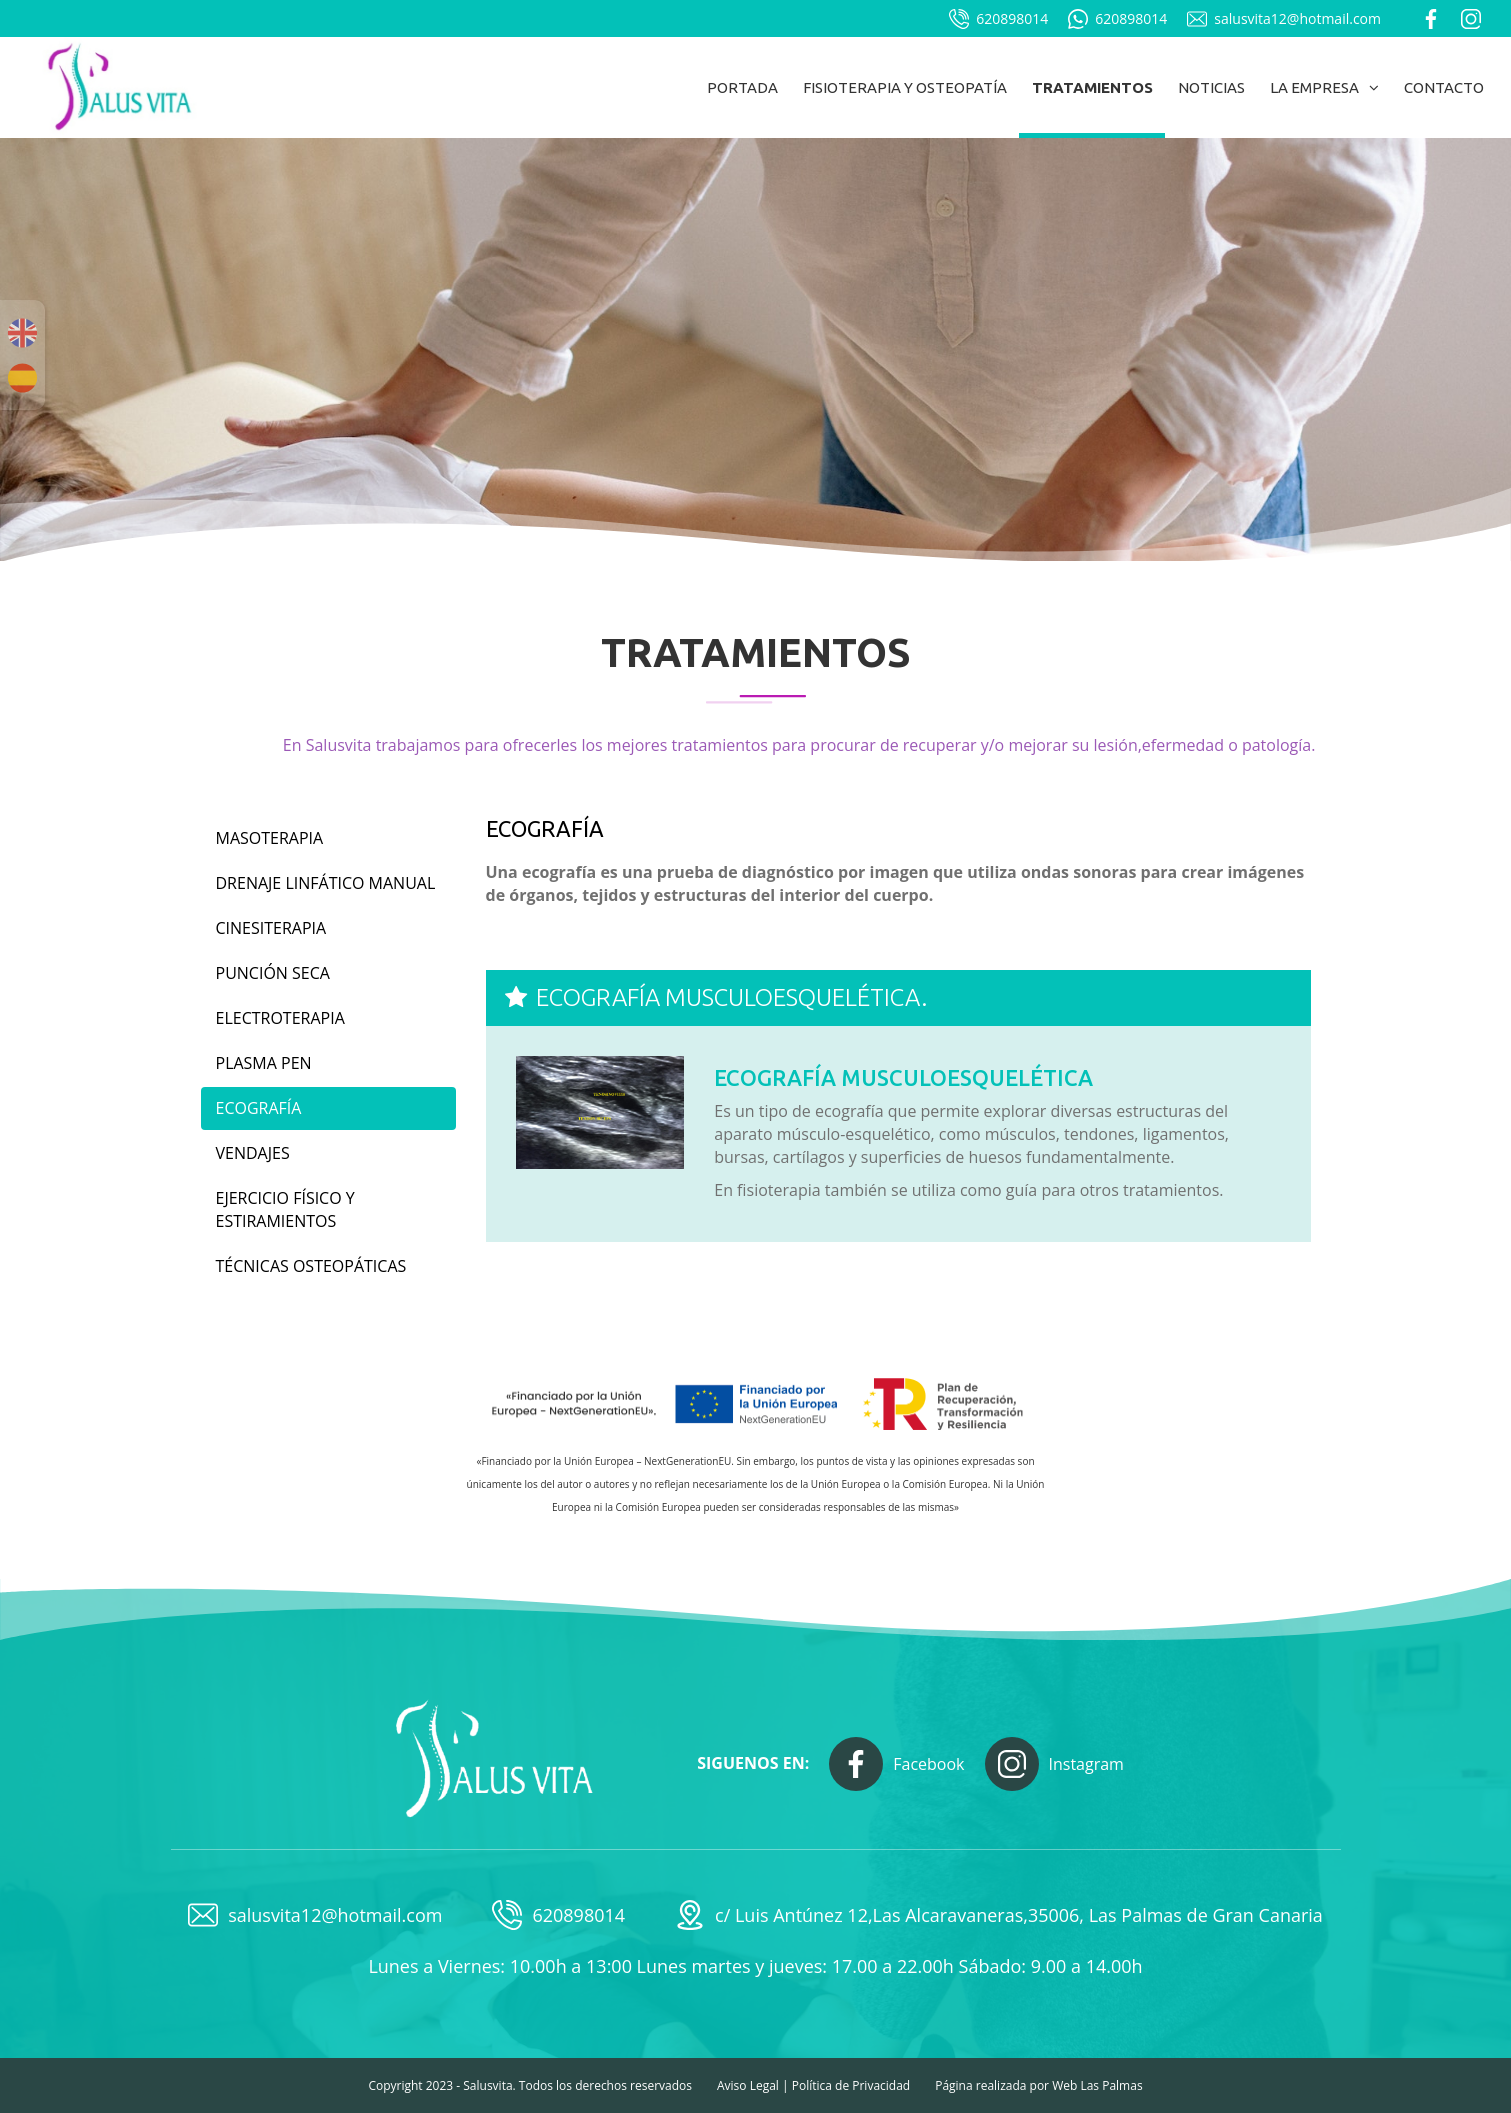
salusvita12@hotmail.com (1284, 19)
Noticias (1211, 87)
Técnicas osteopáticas (311, 1266)
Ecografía (259, 1108)
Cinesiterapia (271, 928)
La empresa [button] (1324, 87)
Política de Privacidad (851, 2085)
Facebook (896, 1764)
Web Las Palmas (1097, 2085)
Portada (742, 87)
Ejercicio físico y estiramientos (285, 1209)
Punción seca (273, 973)
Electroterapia (280, 1018)
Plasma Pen (264, 1063)
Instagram (1054, 1764)
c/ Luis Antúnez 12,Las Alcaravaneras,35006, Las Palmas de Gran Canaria (999, 1915)
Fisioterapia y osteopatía (905, 87)
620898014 (998, 19)
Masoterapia (270, 838)
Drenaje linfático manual (326, 883)
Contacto (1444, 87)
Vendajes (253, 1153)
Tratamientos (1092, 87)
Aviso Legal (748, 2085)
